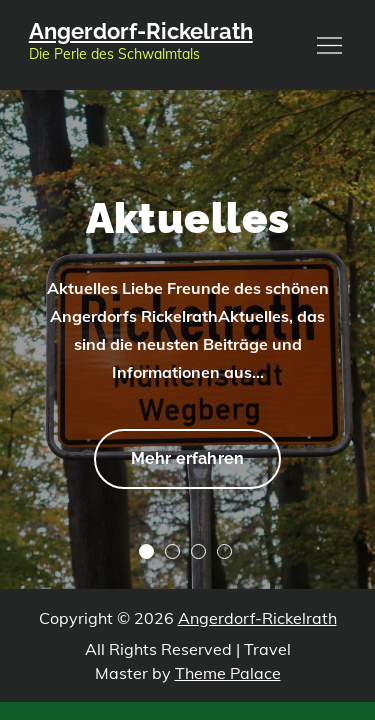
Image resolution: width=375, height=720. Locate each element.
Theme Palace (228, 673)
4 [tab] (224, 551)
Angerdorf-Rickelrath (141, 31)
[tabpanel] (187, 339)
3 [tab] (198, 551)
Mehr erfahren (187, 456)
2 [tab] (172, 551)
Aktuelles (188, 218)
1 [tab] (146, 551)
